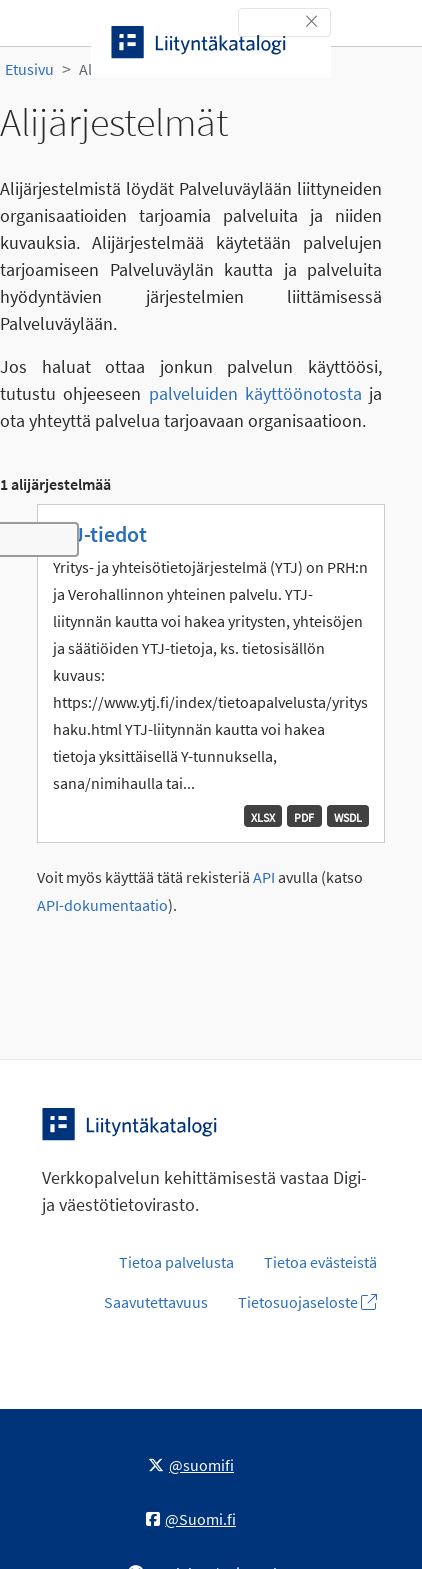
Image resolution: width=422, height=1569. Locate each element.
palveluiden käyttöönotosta (255, 393)
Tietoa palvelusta (176, 1262)
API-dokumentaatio (102, 905)
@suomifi (191, 1465)
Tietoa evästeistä (320, 1262)
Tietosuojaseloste (307, 1302)
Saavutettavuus (156, 1302)
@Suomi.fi (191, 1519)
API (264, 877)
